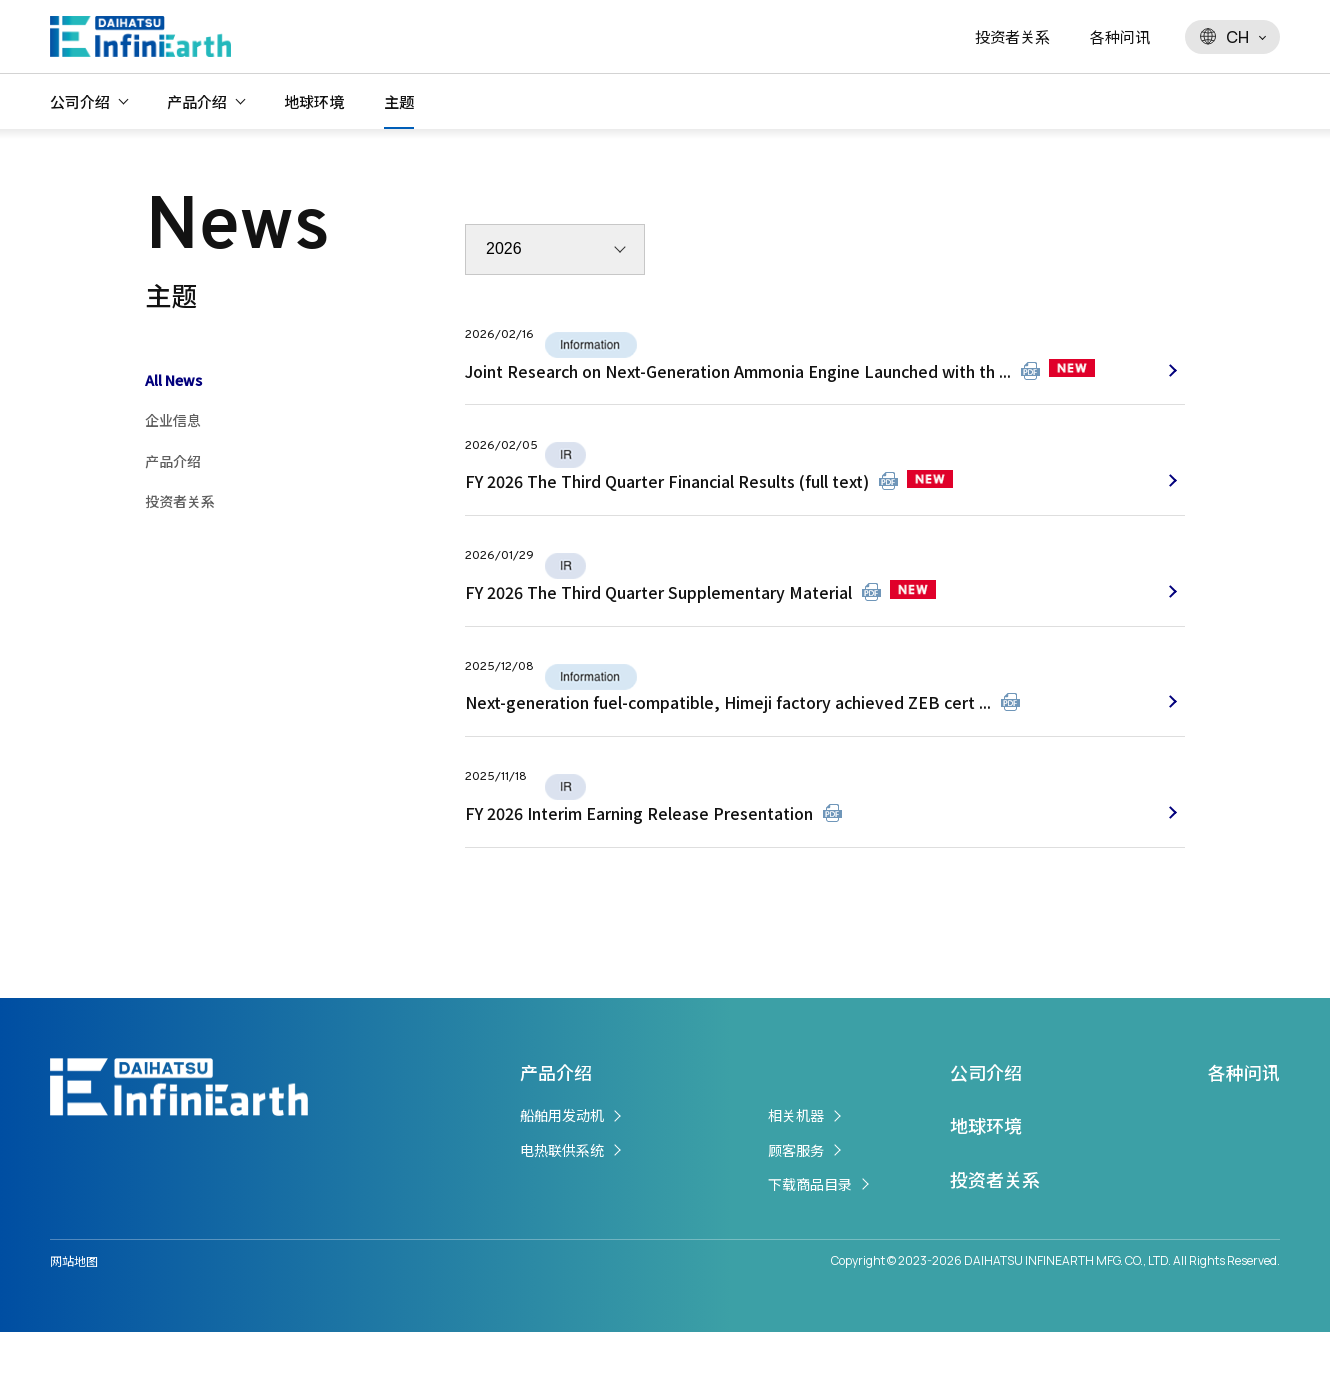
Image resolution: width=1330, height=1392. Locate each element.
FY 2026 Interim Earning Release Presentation (639, 871)
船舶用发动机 (562, 1176)
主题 (399, 101)
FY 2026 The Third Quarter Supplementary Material (658, 626)
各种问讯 (1120, 36)
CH (1224, 37)
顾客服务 (796, 1210)
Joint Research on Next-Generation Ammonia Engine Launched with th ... (738, 380)
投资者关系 (1012, 36)
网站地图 (74, 1320)
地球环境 (314, 101)
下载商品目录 (810, 1244)
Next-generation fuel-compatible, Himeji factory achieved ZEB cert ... (728, 748)
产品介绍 (197, 101)
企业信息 (173, 420)
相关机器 (796, 1176)
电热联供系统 (562, 1210)
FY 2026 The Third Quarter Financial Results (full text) (667, 503)
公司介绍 (80, 101)
